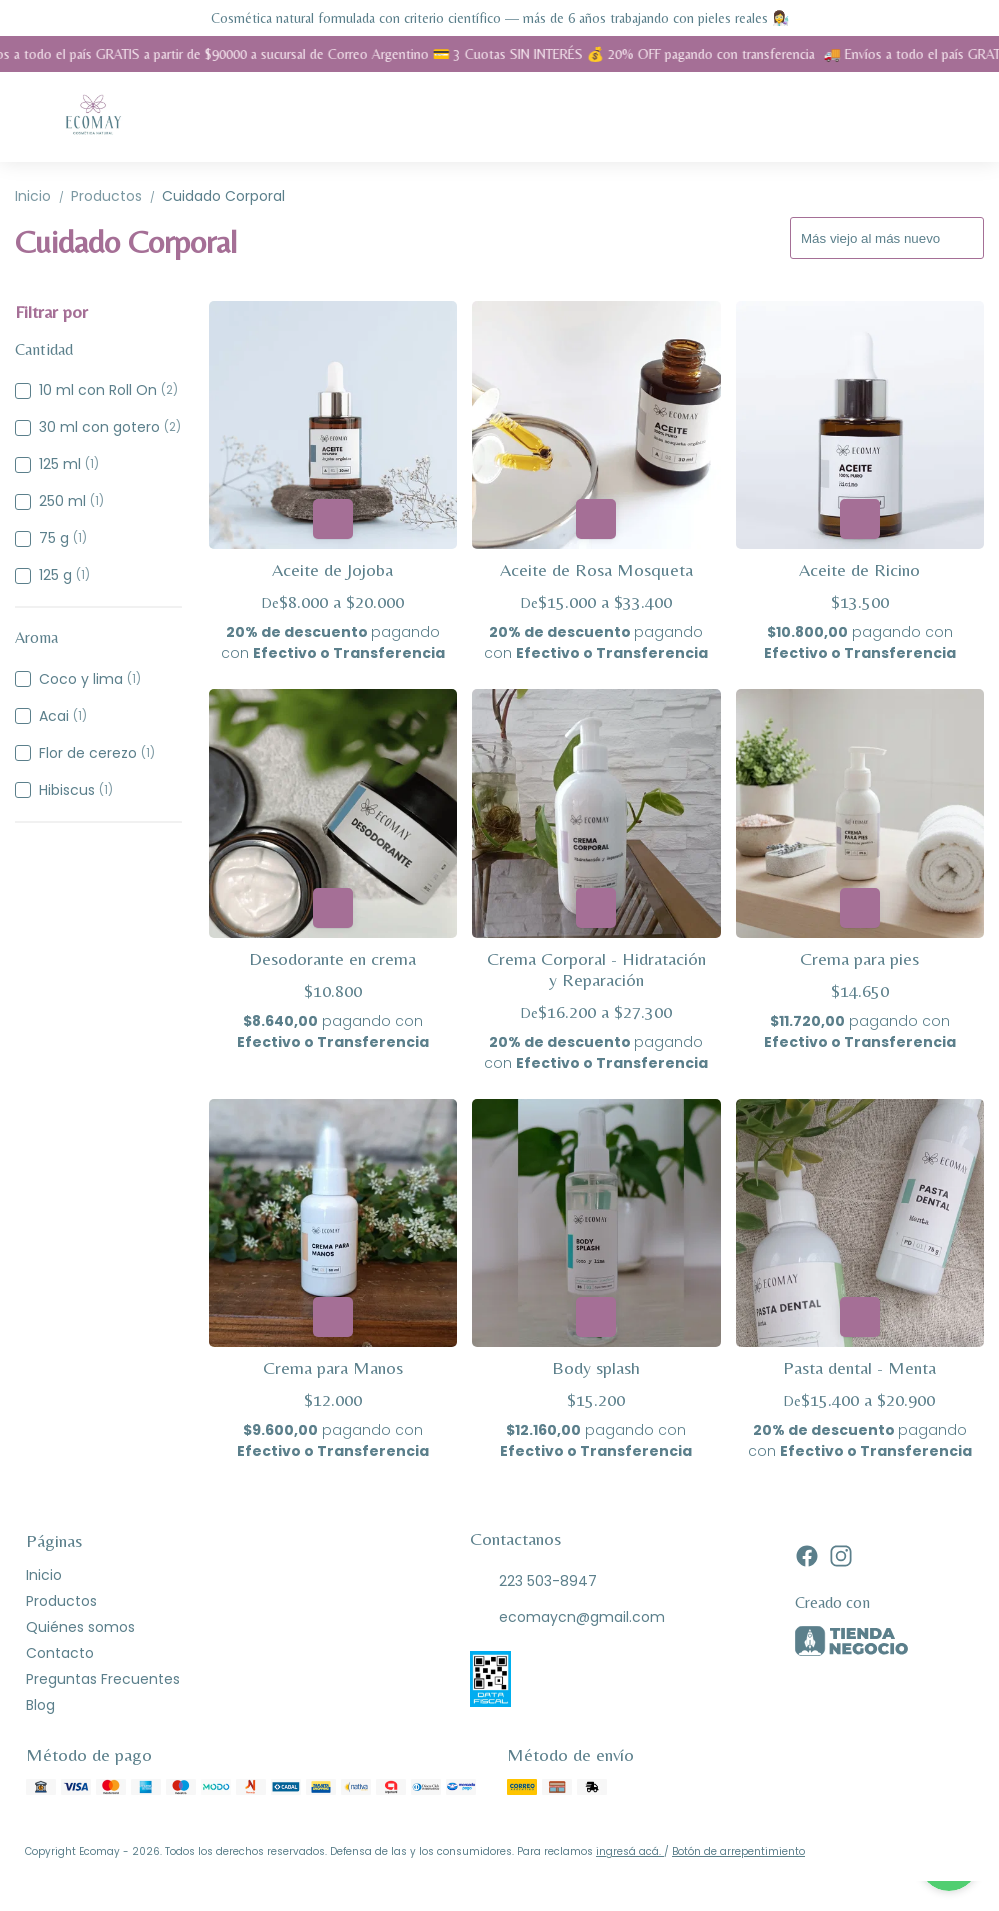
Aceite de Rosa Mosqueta (596, 569)
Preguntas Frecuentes (103, 1679)
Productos (116, 196)
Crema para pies (859, 958)
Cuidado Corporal (223, 196)
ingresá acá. (630, 1851)
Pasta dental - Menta (859, 1367)
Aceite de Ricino (859, 569)
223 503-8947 (533, 1581)
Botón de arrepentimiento (738, 1851)
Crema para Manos (333, 1367)
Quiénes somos (80, 1627)
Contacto (60, 1653)
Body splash (596, 1367)
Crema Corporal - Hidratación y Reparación (596, 969)
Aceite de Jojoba (332, 569)
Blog (40, 1705)
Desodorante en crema (332, 958)
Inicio (43, 196)
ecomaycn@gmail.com (567, 1617)
